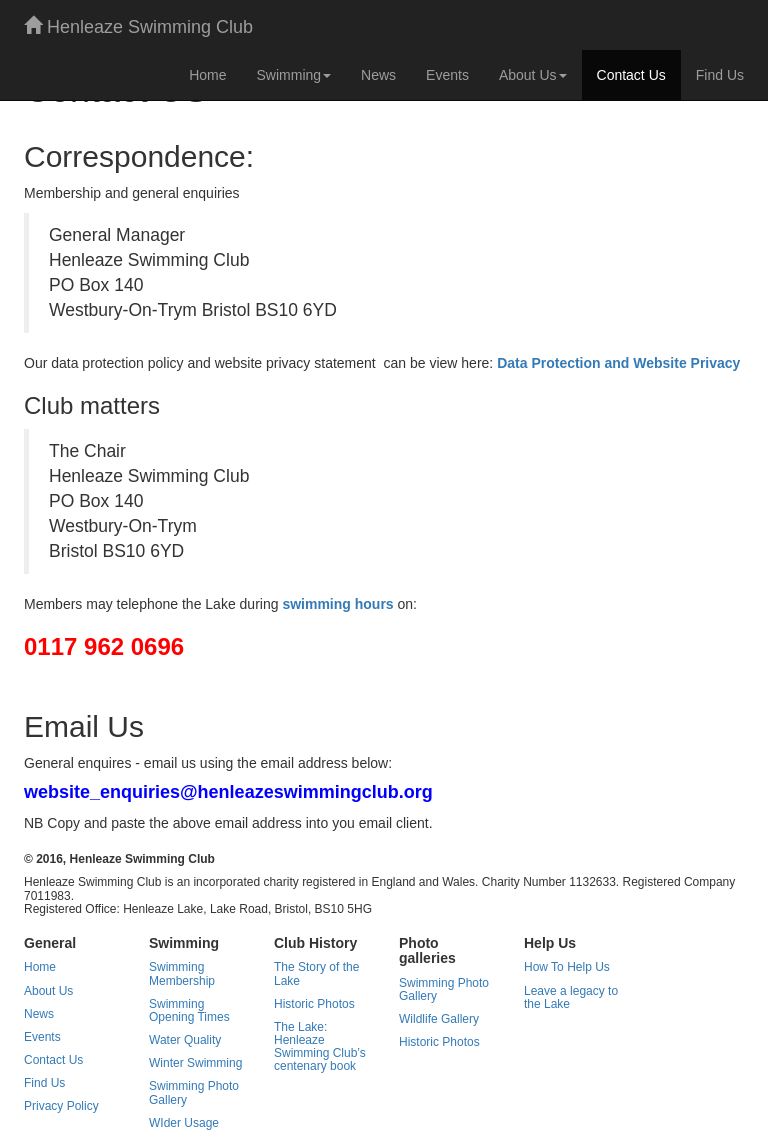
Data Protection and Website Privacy (618, 363)
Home (207, 75)
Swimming (294, 75)
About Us (533, 75)
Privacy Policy (61, 1106)
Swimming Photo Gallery (194, 1092)
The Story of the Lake (316, 973)
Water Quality (185, 1040)
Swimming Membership (182, 973)
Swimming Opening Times (189, 1010)
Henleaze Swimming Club (138, 26)
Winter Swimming (195, 1063)
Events (447, 75)
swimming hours (337, 604)
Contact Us (631, 75)
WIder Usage (184, 1123)
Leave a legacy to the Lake (571, 997)
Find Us (720, 75)
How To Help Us (567, 967)
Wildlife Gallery (439, 1019)
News (378, 75)
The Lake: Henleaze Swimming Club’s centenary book (320, 1047)
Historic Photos (314, 1004)
